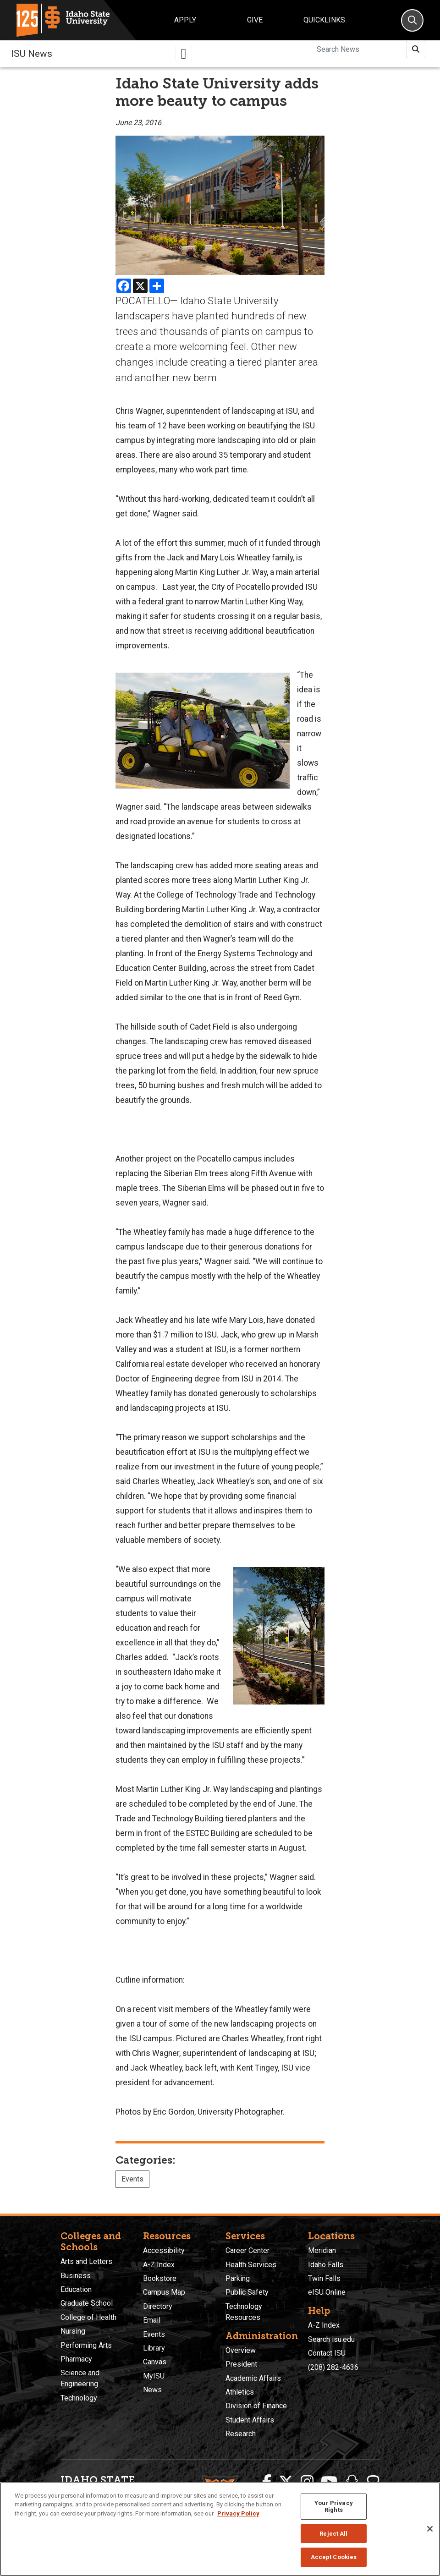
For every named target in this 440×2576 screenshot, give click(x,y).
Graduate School (86, 2303)
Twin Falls (324, 2278)
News (152, 2389)
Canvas (154, 2361)
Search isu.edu (331, 2339)
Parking (238, 2278)
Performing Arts (86, 2345)
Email (151, 2320)
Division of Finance (256, 2405)
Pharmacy (76, 2359)
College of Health (88, 2317)
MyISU (154, 2376)
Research (241, 2433)
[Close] (430, 2529)
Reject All (333, 2533)
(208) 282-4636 (333, 2367)
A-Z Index (159, 2264)
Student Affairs (250, 2420)
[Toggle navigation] (183, 53)
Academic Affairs (253, 2378)
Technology (78, 2398)
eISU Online (327, 2292)
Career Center (248, 2250)
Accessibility (164, 2250)
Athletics (240, 2392)
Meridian (322, 2250)
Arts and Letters (86, 2261)
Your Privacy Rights (333, 2506)
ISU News (31, 53)
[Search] (412, 20)
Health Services (251, 2264)
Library (154, 2348)
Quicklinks (324, 20)
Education (76, 2289)
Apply (185, 20)
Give (255, 20)
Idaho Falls (325, 2264)
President (241, 2364)
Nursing (72, 2331)
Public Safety (247, 2292)
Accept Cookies (334, 2557)
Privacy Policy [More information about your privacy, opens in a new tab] (238, 2513)
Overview (241, 2350)
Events (132, 2179)
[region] (220, 2529)
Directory (157, 2306)
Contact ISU (327, 2353)
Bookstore (159, 2278)
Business (75, 2275)
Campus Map (164, 2292)
